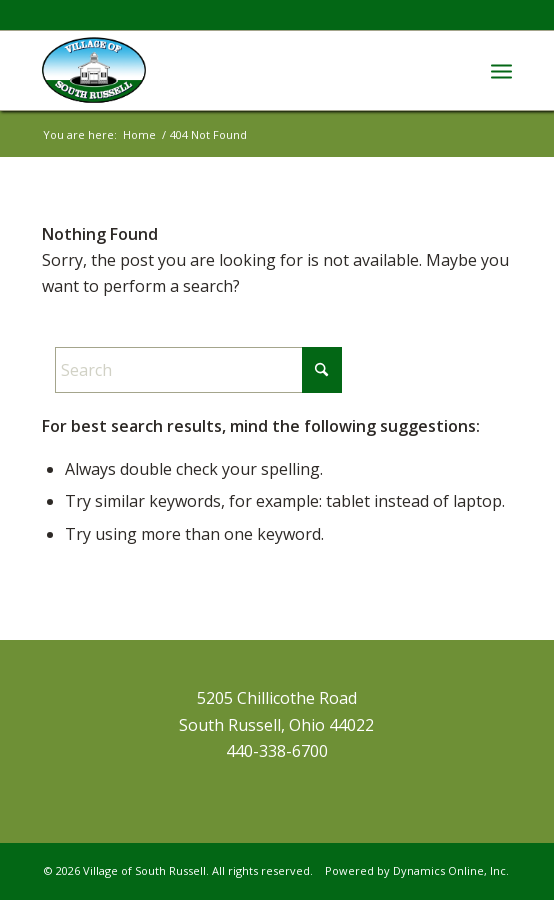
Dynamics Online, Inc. (451, 870)
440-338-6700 (277, 751)
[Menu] (501, 70)
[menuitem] (501, 70)
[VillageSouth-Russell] (230, 70)
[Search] (198, 370)
